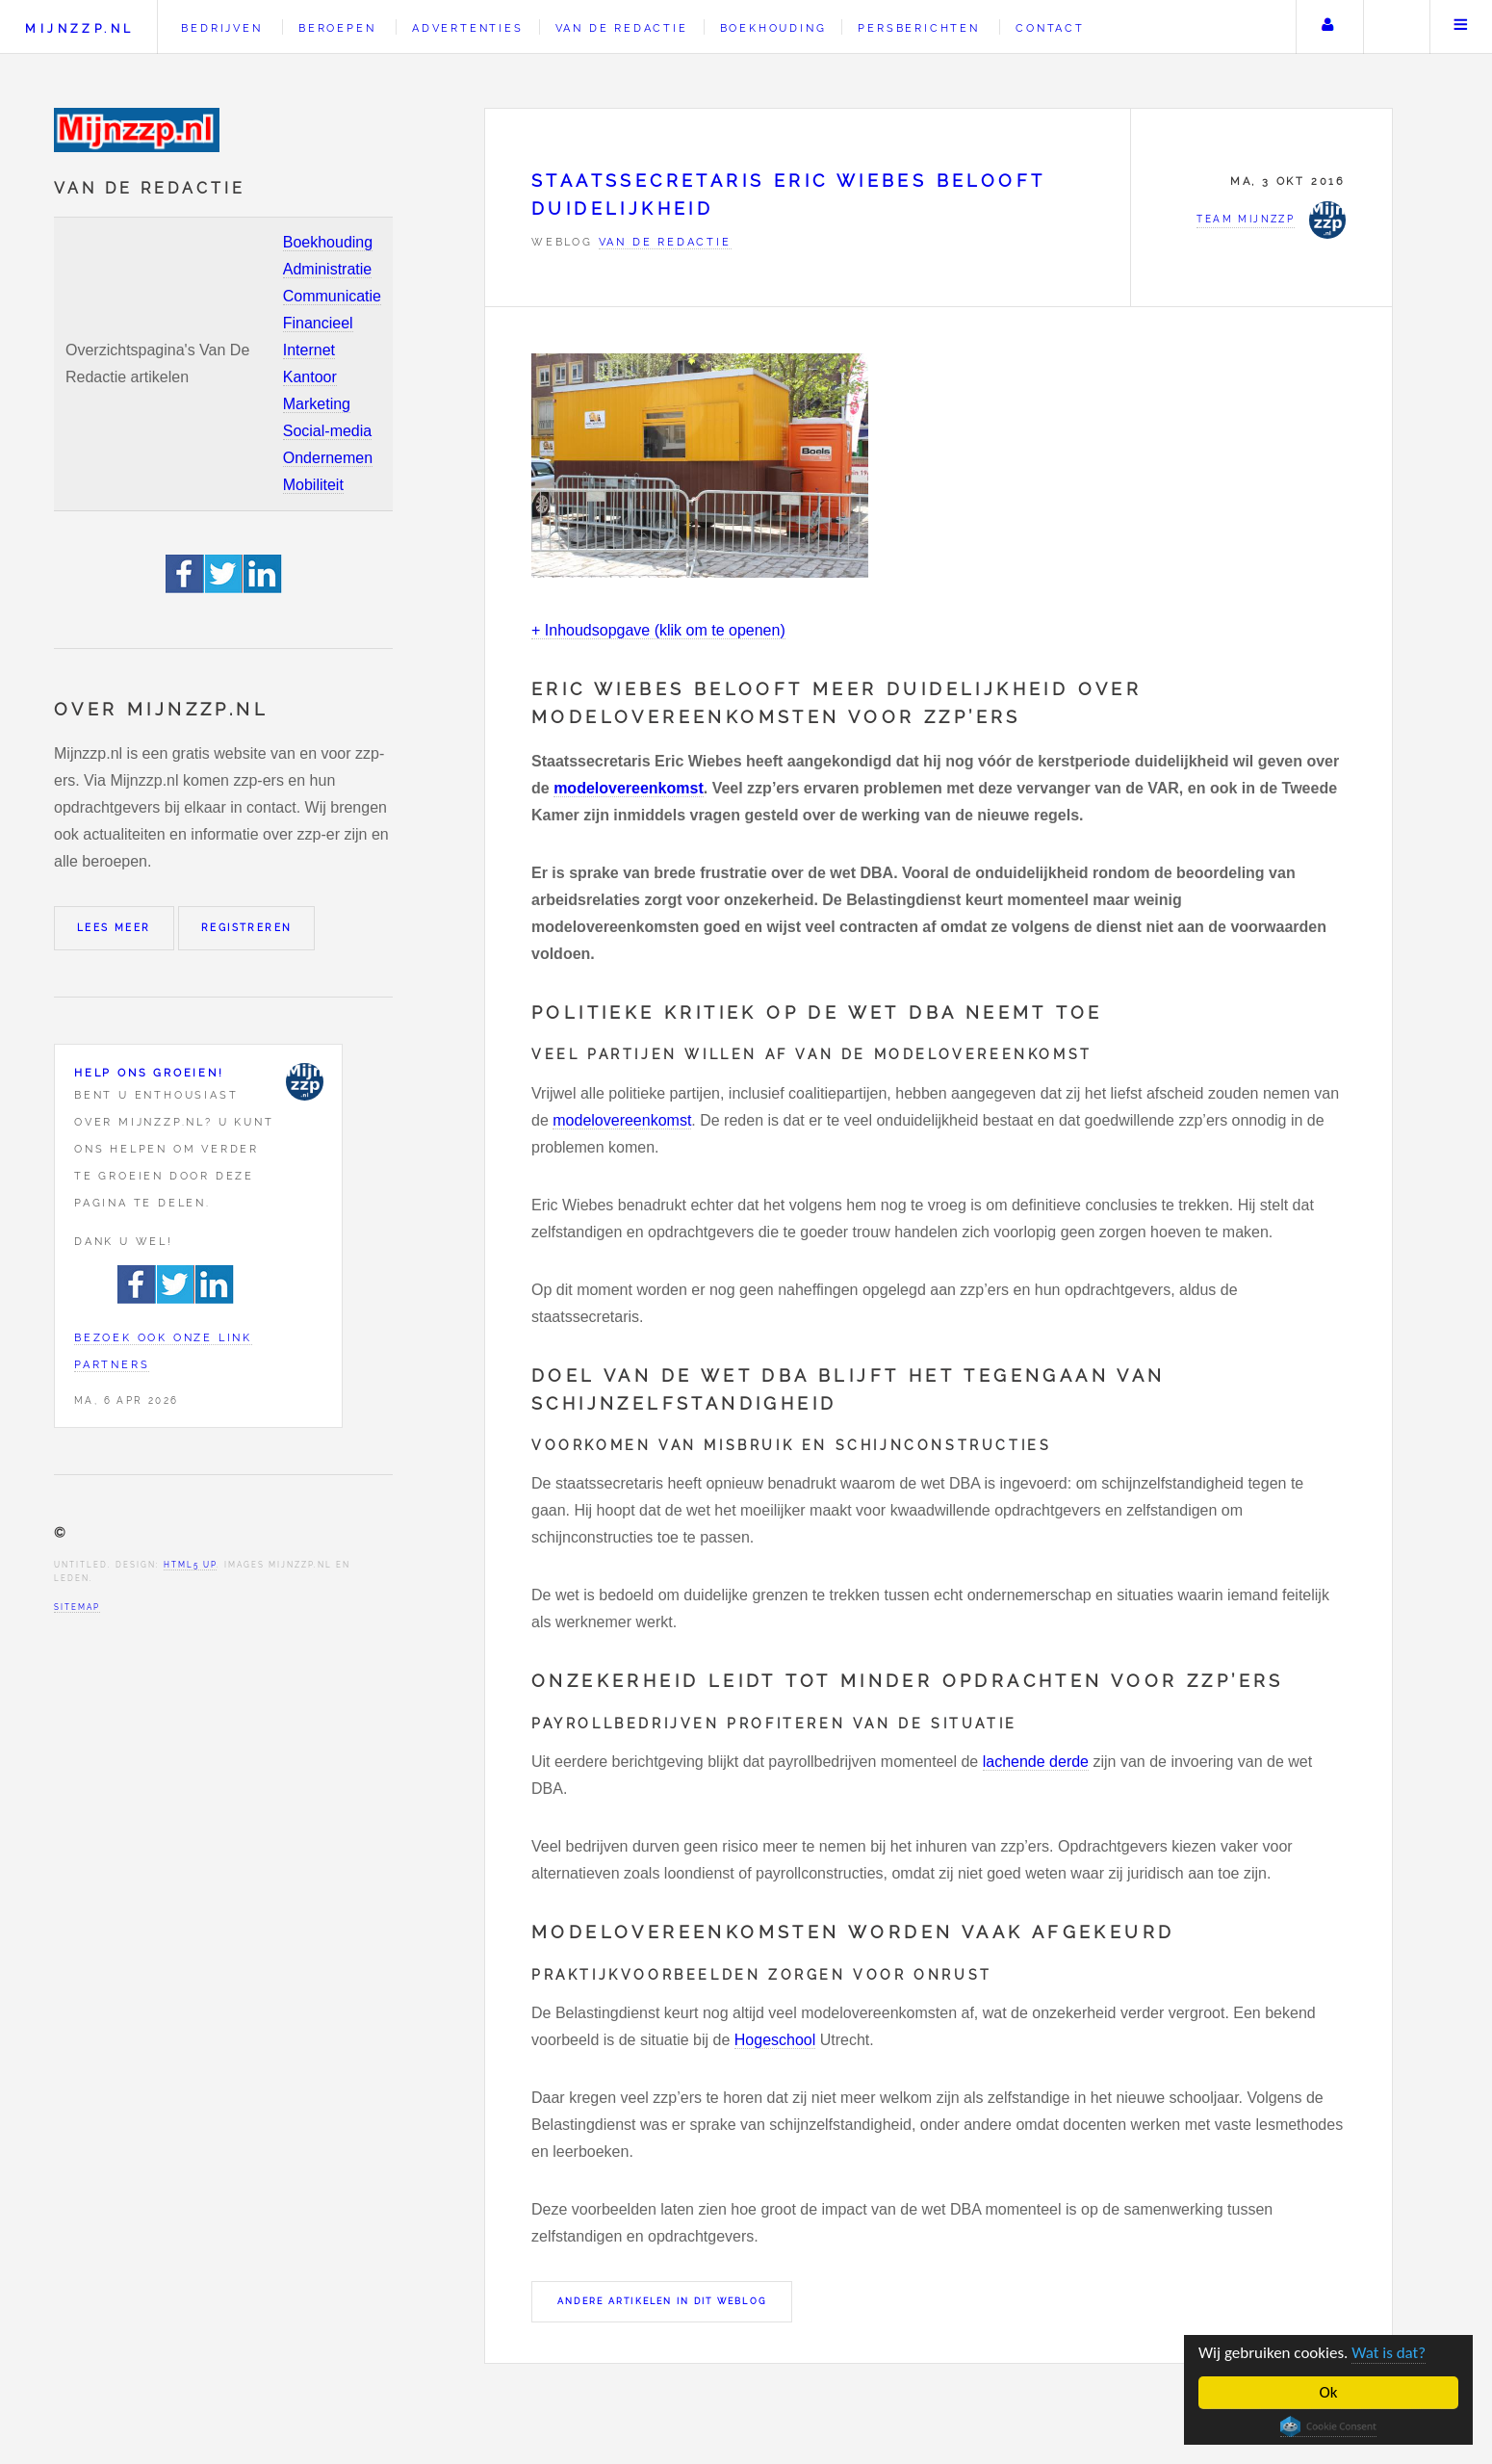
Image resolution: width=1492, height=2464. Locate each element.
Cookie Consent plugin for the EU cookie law (1328, 2426)
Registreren (246, 927)
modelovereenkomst (628, 788)
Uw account (1327, 27)
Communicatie (332, 296)
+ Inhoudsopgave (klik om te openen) (658, 630)
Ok (1329, 2392)
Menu (1461, 27)
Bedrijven (221, 28)
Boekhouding (328, 242)
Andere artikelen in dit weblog (661, 2301)
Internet (309, 350)
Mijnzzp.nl (79, 28)
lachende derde (1036, 1761)
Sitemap (77, 1607)
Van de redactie (621, 28)
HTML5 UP (190, 1564)
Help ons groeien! (149, 1072)
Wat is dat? (1388, 2353)
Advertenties (468, 28)
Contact (1050, 28)
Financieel (318, 323)
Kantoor (310, 377)
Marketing (316, 404)
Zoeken (1395, 27)
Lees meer (114, 927)
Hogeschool (775, 2040)
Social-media (327, 431)
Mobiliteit (313, 485)
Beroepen (336, 28)
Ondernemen (328, 458)
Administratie (327, 269)
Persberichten (918, 28)
